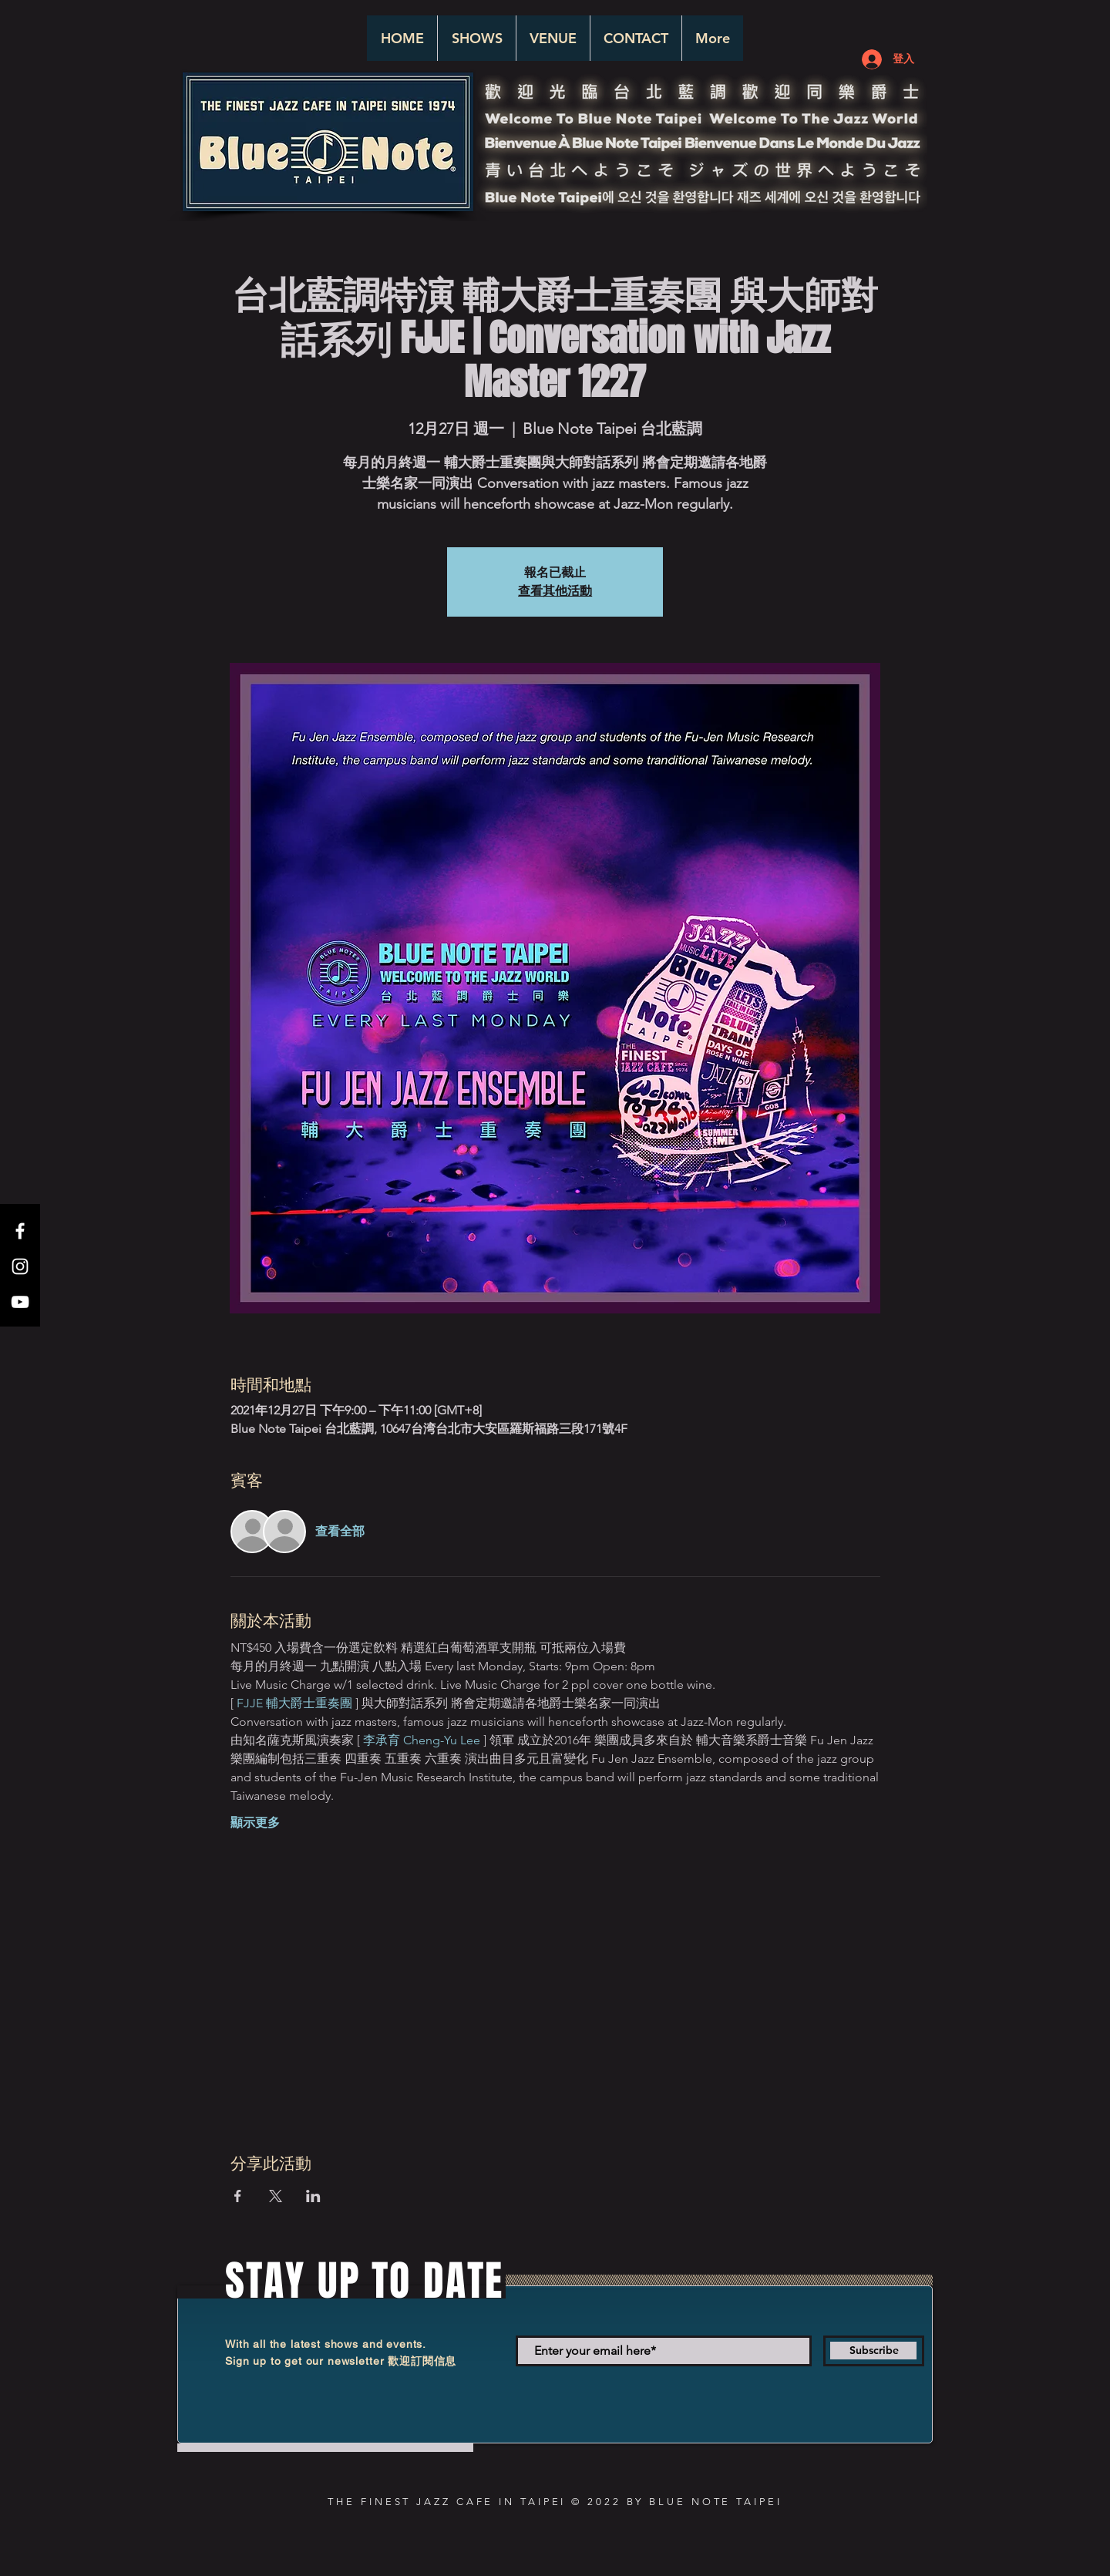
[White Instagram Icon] (20, 1266)
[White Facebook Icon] (20, 1231)
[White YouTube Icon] (20, 1302)
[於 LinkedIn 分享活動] (313, 2196)
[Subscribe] (873, 2351)
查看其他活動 (555, 590)
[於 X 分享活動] (275, 2196)
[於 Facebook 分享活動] (237, 2196)
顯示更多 (255, 1822)
